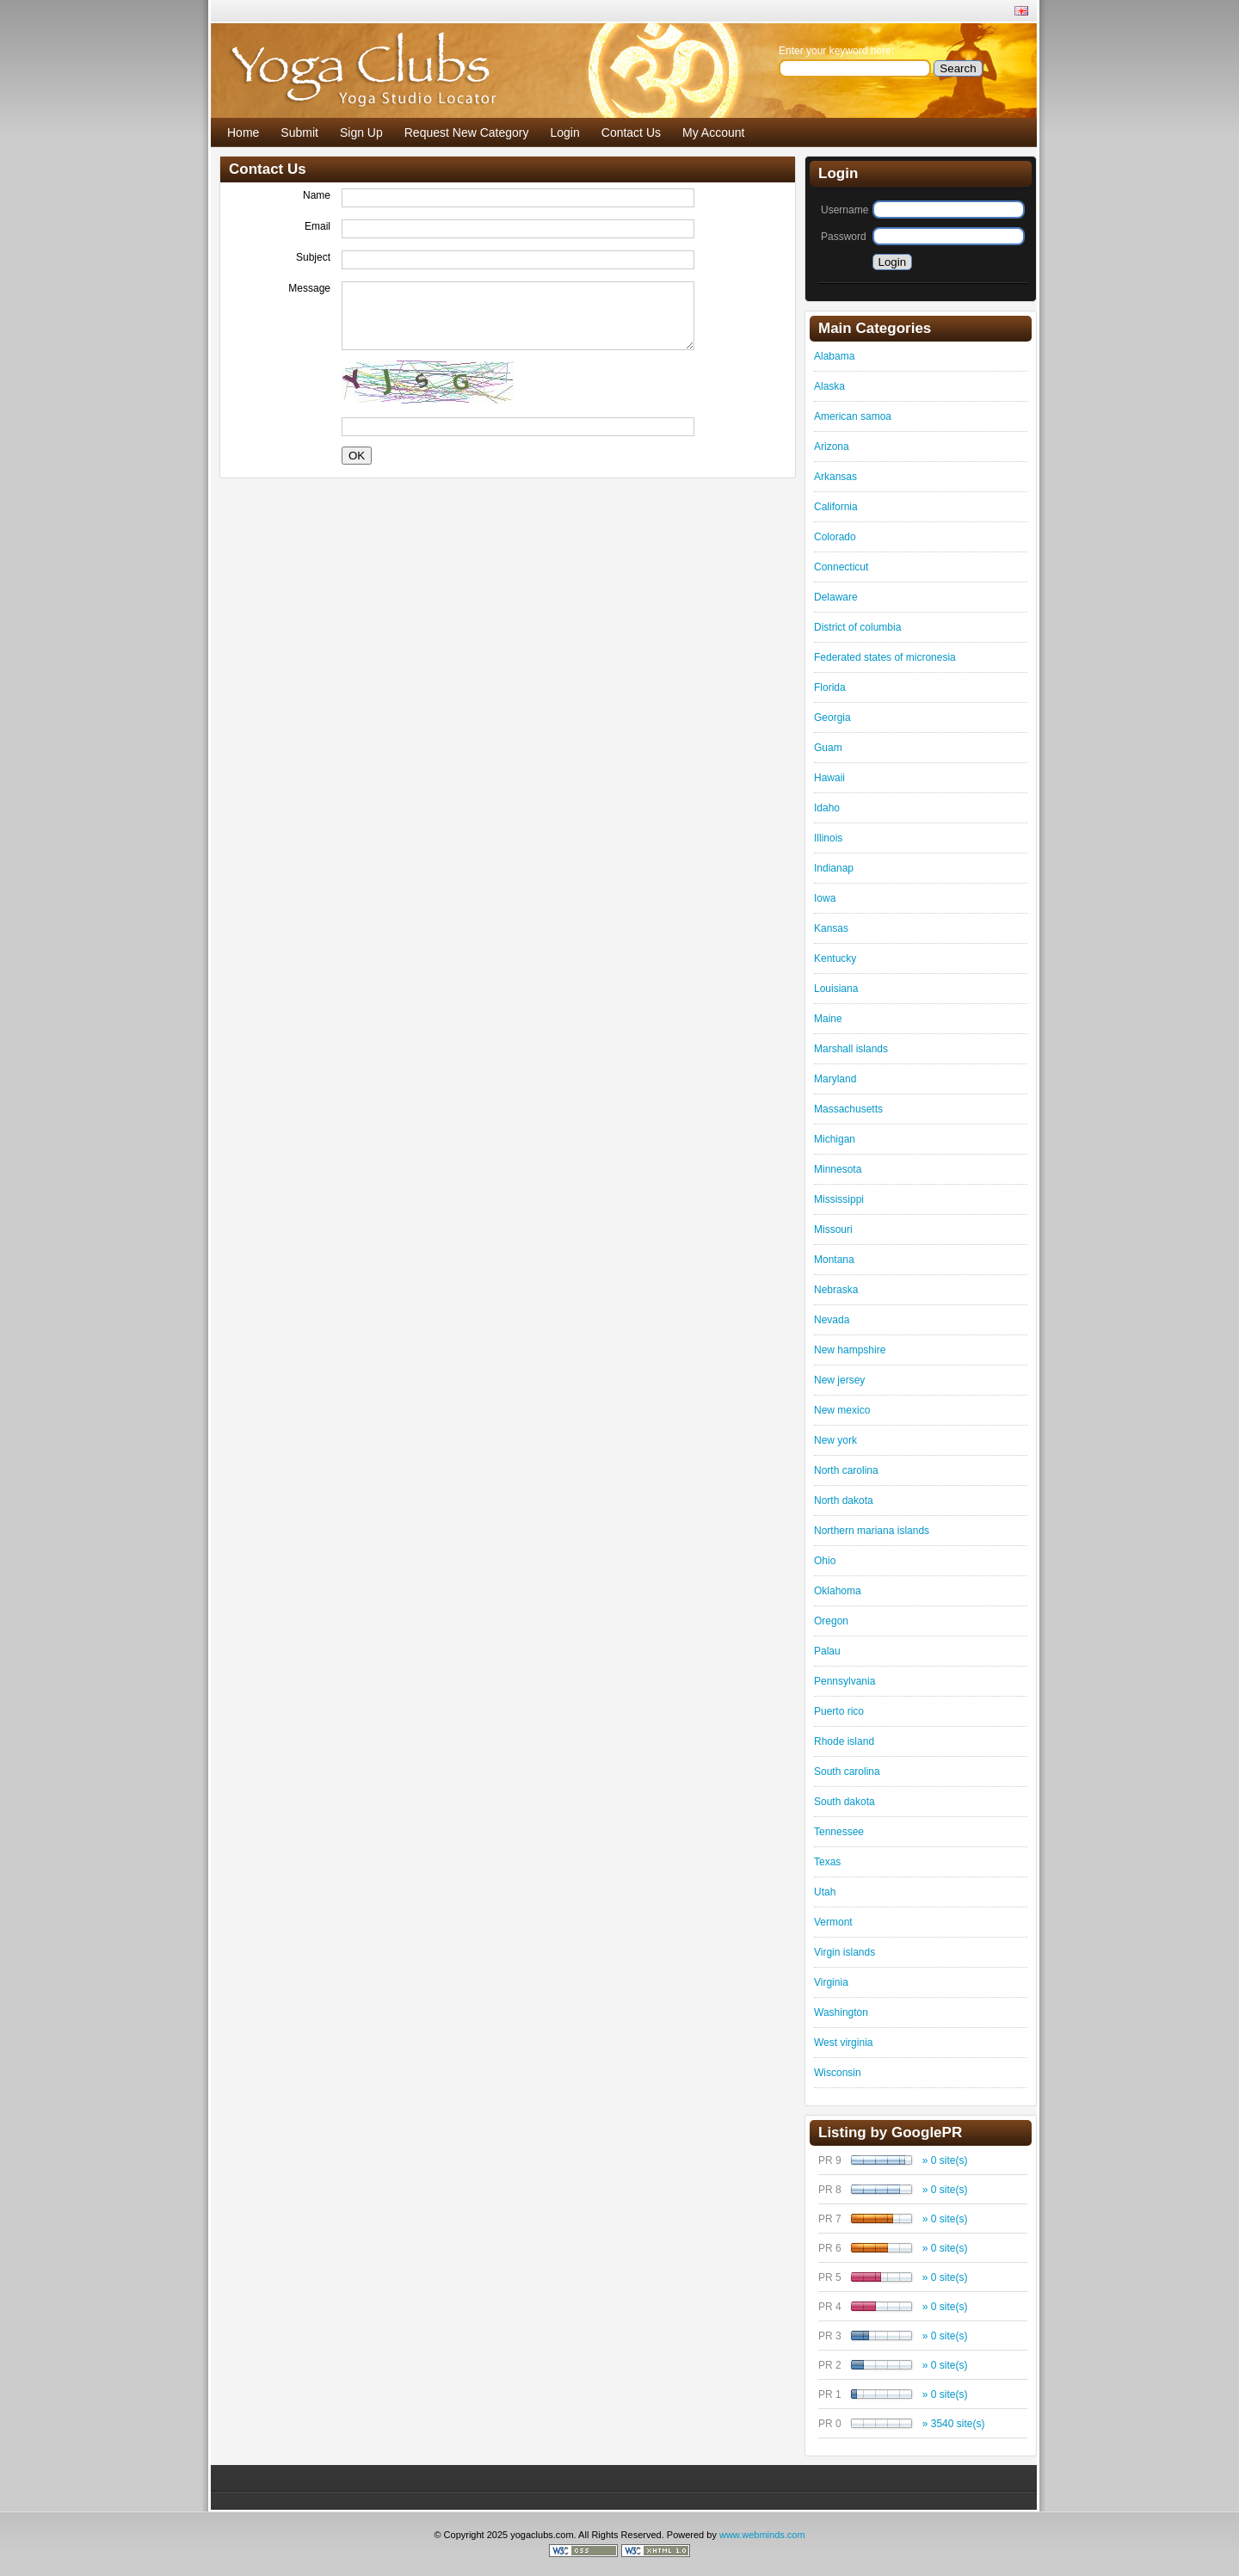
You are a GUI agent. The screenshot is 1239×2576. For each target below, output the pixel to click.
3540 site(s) (958, 2424)
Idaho (827, 808)
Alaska (829, 386)
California (836, 507)
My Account (713, 132)
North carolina (846, 1470)
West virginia (843, 2043)
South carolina (847, 1772)
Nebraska (836, 1290)
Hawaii (829, 778)
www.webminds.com (762, 2535)
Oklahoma (837, 1591)
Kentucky (835, 958)
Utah (824, 1892)
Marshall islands (851, 1049)
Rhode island (844, 1741)
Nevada (831, 1320)
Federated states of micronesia (885, 657)
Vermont (833, 1922)
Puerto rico (839, 1711)
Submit (299, 132)
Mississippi (839, 1199)
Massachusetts (848, 1109)
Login (565, 132)
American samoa (852, 416)
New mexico (842, 1410)
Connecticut (841, 567)
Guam (828, 748)
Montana (834, 1260)
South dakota (844, 1802)
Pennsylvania (844, 1681)
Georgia (832, 718)
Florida (830, 687)
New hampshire (849, 1350)
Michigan (834, 1139)
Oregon (831, 1621)
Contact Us (631, 132)
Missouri (833, 1229)
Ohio (824, 1561)
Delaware (836, 597)
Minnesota (837, 1169)
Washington (841, 2012)
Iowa (824, 898)
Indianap (834, 868)
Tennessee (839, 1832)
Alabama (834, 356)
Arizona (831, 447)
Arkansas (835, 477)
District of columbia (857, 627)
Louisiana (836, 989)
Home (243, 132)
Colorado (835, 537)
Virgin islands (844, 1952)
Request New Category (466, 132)
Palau (827, 1651)
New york (835, 1440)
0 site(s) (949, 2160)
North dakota (843, 1500)
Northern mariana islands (871, 1531)
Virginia (831, 1982)
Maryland (835, 1079)
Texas (827, 1862)
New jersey (839, 1380)
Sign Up (361, 132)
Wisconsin (837, 2073)
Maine (828, 1019)
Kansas (831, 928)
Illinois (828, 838)
